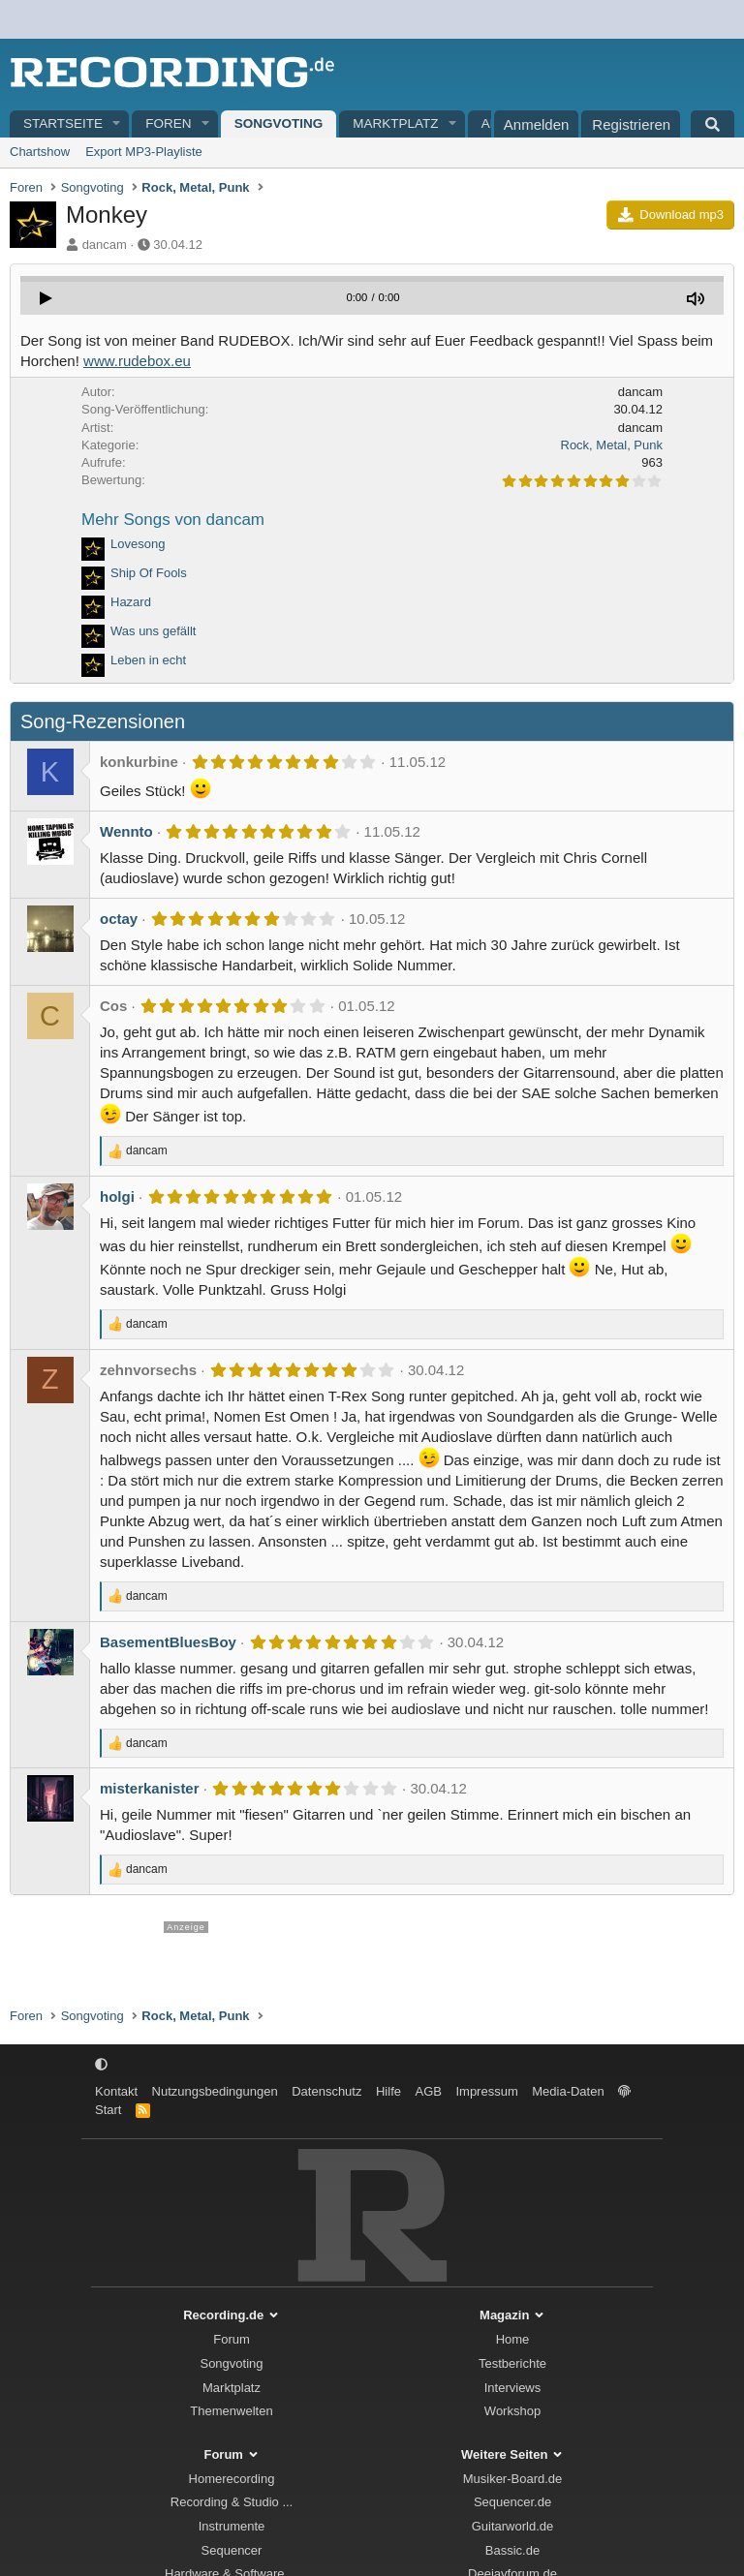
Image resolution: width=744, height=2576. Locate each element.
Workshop (512, 2411)
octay (119, 918)
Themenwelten (231, 2411)
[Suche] (712, 124)
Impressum (486, 2091)
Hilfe (388, 2091)
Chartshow (40, 151)
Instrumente (232, 2526)
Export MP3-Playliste (143, 151)
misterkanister (150, 1788)
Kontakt (116, 2091)
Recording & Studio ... (231, 2502)
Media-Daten (568, 2091)
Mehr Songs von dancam (172, 519)
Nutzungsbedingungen (215, 2091)
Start (108, 2109)
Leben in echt (148, 660)
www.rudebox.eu (137, 361)
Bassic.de (512, 2550)
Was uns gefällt (153, 631)
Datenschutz (326, 2091)
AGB (428, 2091)
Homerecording (232, 2478)
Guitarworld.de (513, 2526)
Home (513, 2339)
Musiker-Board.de (513, 2478)
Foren (168, 123)
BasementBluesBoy (168, 1642)
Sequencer (232, 2550)
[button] (117, 124)
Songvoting (279, 123)
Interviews (513, 2387)
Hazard (130, 602)
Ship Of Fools (148, 573)
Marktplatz (395, 123)
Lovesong (137, 544)
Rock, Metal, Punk (612, 445)
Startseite (63, 123)
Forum (231, 2339)
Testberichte (512, 2363)
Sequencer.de (512, 2502)
